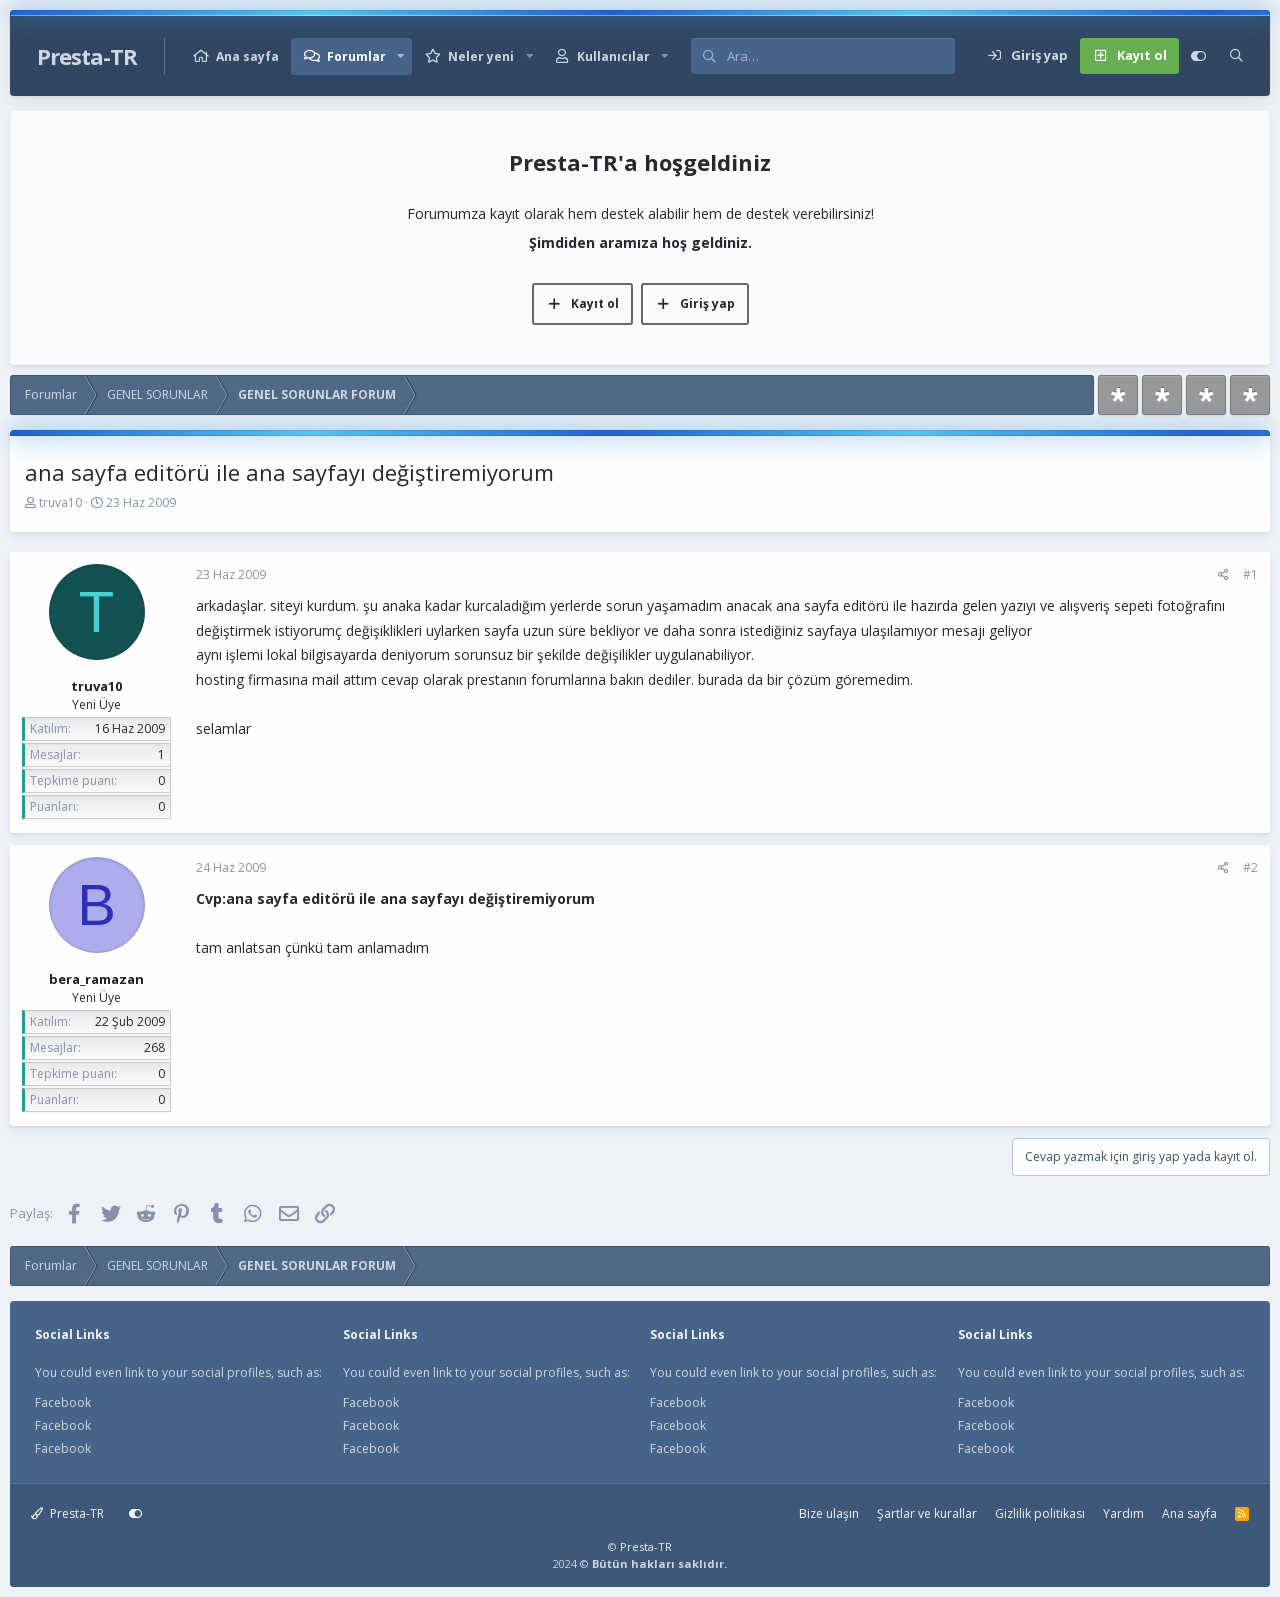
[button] (401, 56)
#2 (1250, 867)
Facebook (63, 1402)
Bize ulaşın (829, 1513)
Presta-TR (67, 1513)
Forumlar (356, 56)
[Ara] (840, 56)
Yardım (1123, 1513)
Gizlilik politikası (1040, 1513)
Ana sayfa (247, 56)
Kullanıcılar (613, 56)
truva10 (60, 502)
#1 (1250, 574)
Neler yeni (481, 56)
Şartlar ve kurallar (927, 1513)
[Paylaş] (1223, 575)
